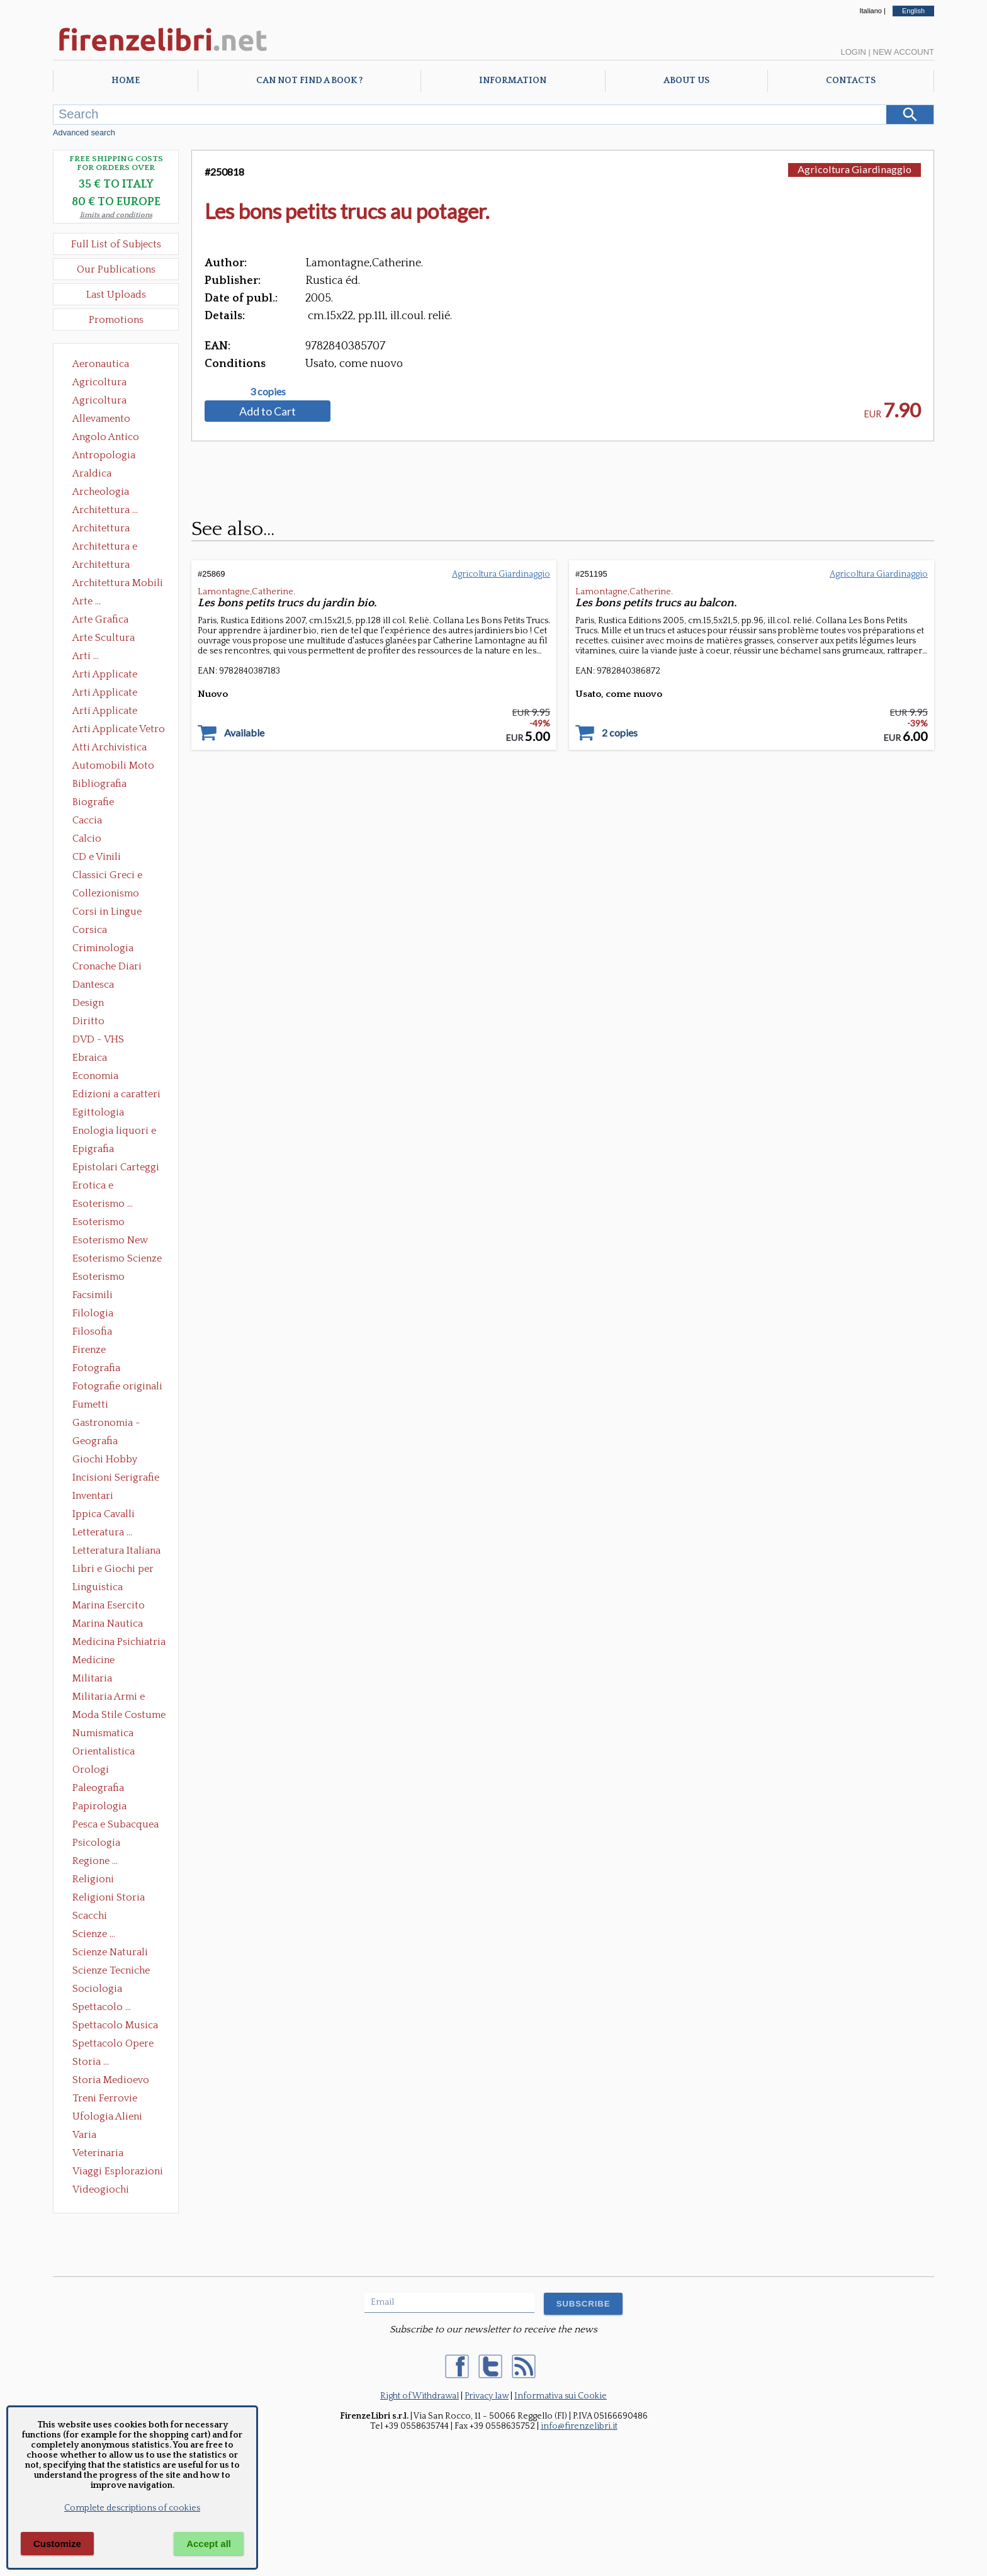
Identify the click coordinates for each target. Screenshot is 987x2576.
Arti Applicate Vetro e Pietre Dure (118, 730)
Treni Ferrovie (104, 2098)
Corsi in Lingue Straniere (107, 913)
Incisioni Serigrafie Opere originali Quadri (115, 1479)
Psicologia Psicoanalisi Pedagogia (99, 1844)
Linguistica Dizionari (97, 1588)
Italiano (870, 10)
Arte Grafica (100, 619)
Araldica (91, 473)
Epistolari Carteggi (115, 1167)
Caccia (87, 820)
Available (244, 733)
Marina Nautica (107, 1623)
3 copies (268, 392)
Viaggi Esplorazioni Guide (117, 2172)
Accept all (208, 2543)
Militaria (92, 1678)
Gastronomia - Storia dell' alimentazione (106, 1424)
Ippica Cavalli (103, 1514)
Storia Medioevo (110, 2080)
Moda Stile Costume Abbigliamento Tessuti (119, 1716)
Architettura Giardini (101, 566)
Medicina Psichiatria (119, 1641)
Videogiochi (100, 2189)
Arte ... (86, 601)
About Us (686, 81)
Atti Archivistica (109, 747)
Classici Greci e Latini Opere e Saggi (118, 876)
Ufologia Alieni (107, 2116)
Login (853, 52)
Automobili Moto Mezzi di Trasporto (116, 767)
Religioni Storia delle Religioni (108, 1899)
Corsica (89, 929)
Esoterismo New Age (110, 1241)
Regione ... (95, 1861)
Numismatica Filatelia (102, 1734)
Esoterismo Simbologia (99, 1278)
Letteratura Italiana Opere (116, 1552)
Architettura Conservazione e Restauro (109, 529)
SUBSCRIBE (583, 2303)
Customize (57, 2543)
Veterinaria (97, 2153)
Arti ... (85, 656)
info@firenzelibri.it (579, 2426)
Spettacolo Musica (115, 2025)
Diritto (88, 1021)
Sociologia (97, 1988)
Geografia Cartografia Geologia (98, 1442)
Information (512, 81)
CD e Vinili (96, 856)
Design (88, 1002)
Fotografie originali (117, 1386)
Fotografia (96, 1368)
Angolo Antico (105, 437)
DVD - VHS (98, 1039)
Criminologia (102, 948)
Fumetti (90, 1404)
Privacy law (487, 2396)
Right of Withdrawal (419, 2396)
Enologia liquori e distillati (114, 1132)
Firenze (89, 1349)
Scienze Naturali (110, 1952)
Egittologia (98, 1112)
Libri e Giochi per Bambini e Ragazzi (113, 1570)
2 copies (620, 733)
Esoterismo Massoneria (98, 1223)
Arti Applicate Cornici (104, 694)
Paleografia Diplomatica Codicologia (101, 1789)
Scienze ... (93, 1934)
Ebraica (89, 1057)
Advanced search (84, 132)
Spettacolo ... (101, 2007)
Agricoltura (99, 382)
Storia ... (90, 2061)
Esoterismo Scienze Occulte (117, 1260)
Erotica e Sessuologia (100, 1187)
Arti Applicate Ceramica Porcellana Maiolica (117, 675)
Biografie (93, 802)
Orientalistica (103, 1751)
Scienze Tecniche (111, 1970)
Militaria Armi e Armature (108, 1698)
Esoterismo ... (102, 1203)
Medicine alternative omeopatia (97, 1661)
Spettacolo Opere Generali (113, 2045)
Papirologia (99, 1806)
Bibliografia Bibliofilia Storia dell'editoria (110, 785)
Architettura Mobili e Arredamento (117, 584)
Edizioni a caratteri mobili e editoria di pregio (117, 1095)
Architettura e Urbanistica (104, 548)
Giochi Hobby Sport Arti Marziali (115, 1460)
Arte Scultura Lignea (103, 639)
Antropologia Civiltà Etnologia (110, 456)
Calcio (86, 838)
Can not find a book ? (309, 81)
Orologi (90, 1769)
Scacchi (89, 1915)
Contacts (851, 81)
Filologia (92, 1313)
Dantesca (93, 984)
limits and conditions (116, 215)
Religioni (93, 1879)
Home (125, 81)
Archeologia (100, 491)
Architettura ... (105, 510)
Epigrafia (93, 1149)
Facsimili (92, 1295)
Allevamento (101, 418)
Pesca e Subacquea (115, 1824)
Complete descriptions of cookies (132, 2508)
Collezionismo (105, 893)
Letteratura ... (102, 1532)
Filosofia (92, 1331)
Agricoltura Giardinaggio (102, 402)
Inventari (92, 1495)
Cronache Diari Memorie (107, 967)
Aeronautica (100, 364)
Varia (84, 2134)
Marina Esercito (108, 1605)
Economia (95, 1076)
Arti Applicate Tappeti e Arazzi (109, 712)
